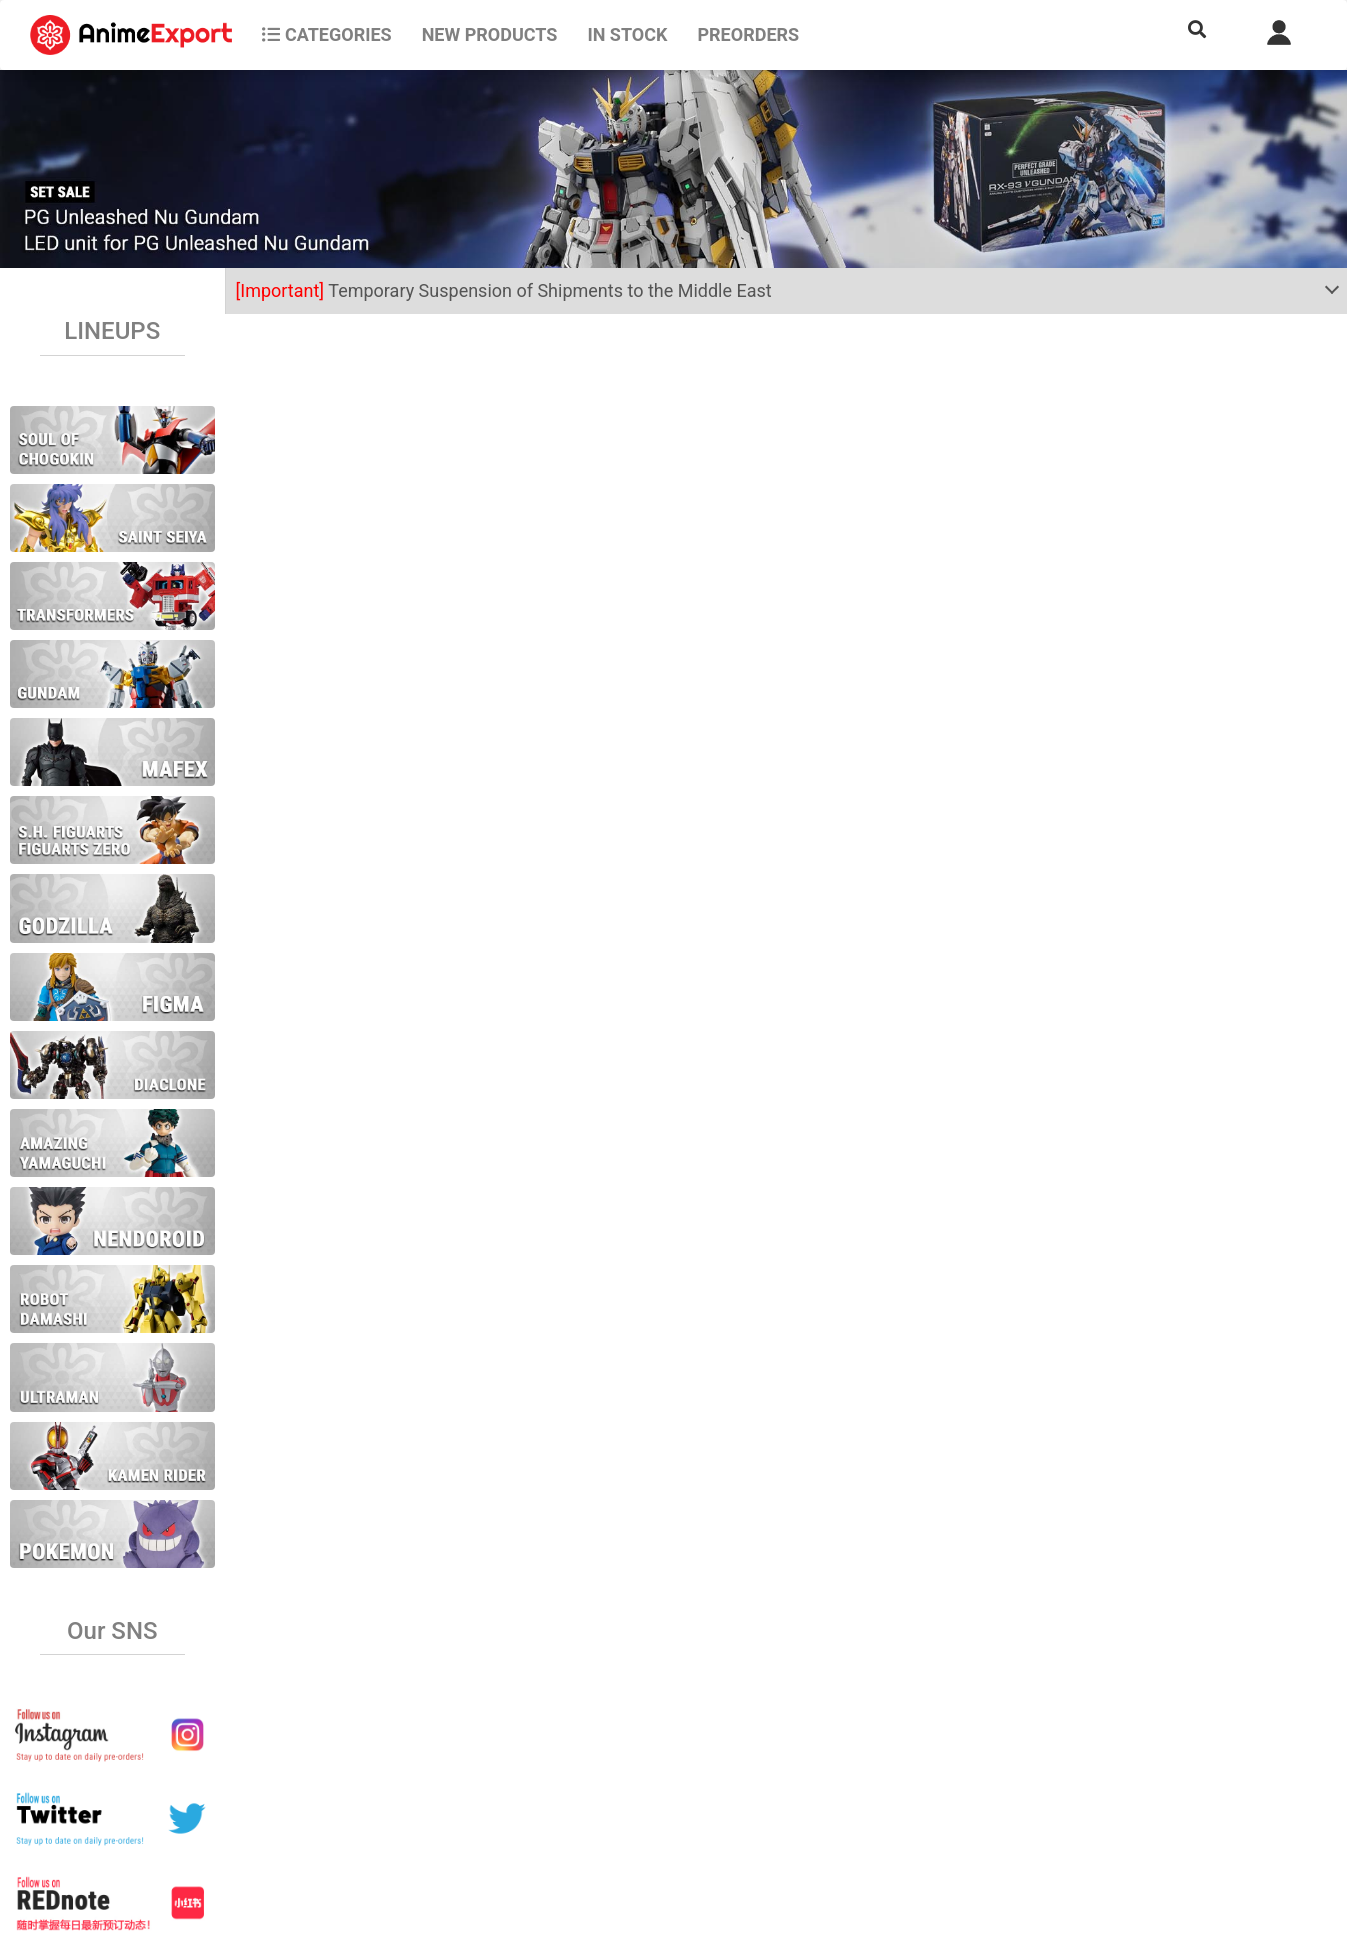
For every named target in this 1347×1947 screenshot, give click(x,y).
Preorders (748, 34)
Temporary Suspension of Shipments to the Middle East (504, 290)
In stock (627, 34)
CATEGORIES (326, 34)
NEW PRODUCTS (490, 34)
